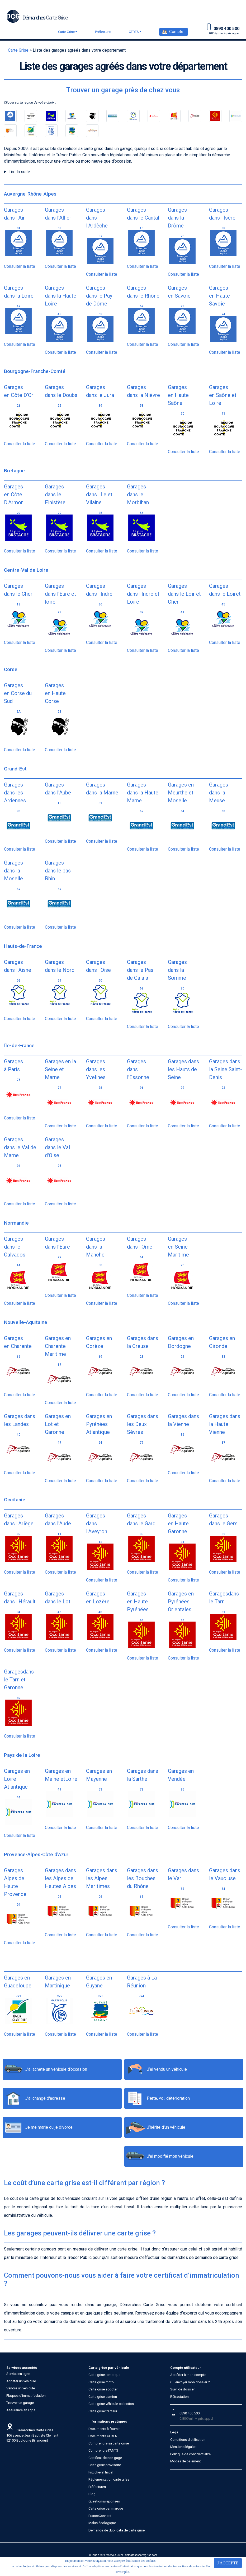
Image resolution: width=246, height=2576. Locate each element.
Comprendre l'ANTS (103, 2450)
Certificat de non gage (105, 2458)
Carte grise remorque (104, 2375)
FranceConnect (99, 2516)
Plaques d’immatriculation (26, 2396)
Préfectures (97, 2487)
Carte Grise (66, 32)
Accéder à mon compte (188, 2375)
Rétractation (179, 2397)
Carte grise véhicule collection (111, 2404)
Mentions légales (183, 2447)
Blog (92, 2494)
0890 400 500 (189, 2413)
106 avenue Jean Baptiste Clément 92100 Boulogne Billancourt (32, 2435)
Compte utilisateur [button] (185, 2368)
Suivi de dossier (182, 2389)
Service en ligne (18, 2374)
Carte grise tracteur (102, 2411)
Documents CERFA (102, 2436)
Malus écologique (102, 2523)
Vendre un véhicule (20, 2388)
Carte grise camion (102, 2397)
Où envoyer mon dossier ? (190, 2382)
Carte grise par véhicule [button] (108, 2368)
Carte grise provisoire (104, 2465)
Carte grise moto (101, 2382)
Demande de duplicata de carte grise (116, 2530)
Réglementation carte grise (108, 2479)
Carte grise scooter (102, 2389)
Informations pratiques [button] (107, 2421)
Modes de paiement (185, 2461)
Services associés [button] (21, 2368)
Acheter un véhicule (21, 2381)
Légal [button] (174, 2432)
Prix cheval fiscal (100, 2472)
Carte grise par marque (105, 2508)
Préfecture (103, 32)
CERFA (134, 32)
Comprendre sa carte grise (108, 2443)
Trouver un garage (20, 2403)
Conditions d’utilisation (187, 2440)
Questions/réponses (104, 2501)
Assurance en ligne (20, 2410)
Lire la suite (19, 171)
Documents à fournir (104, 2429)
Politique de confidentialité (190, 2454)
